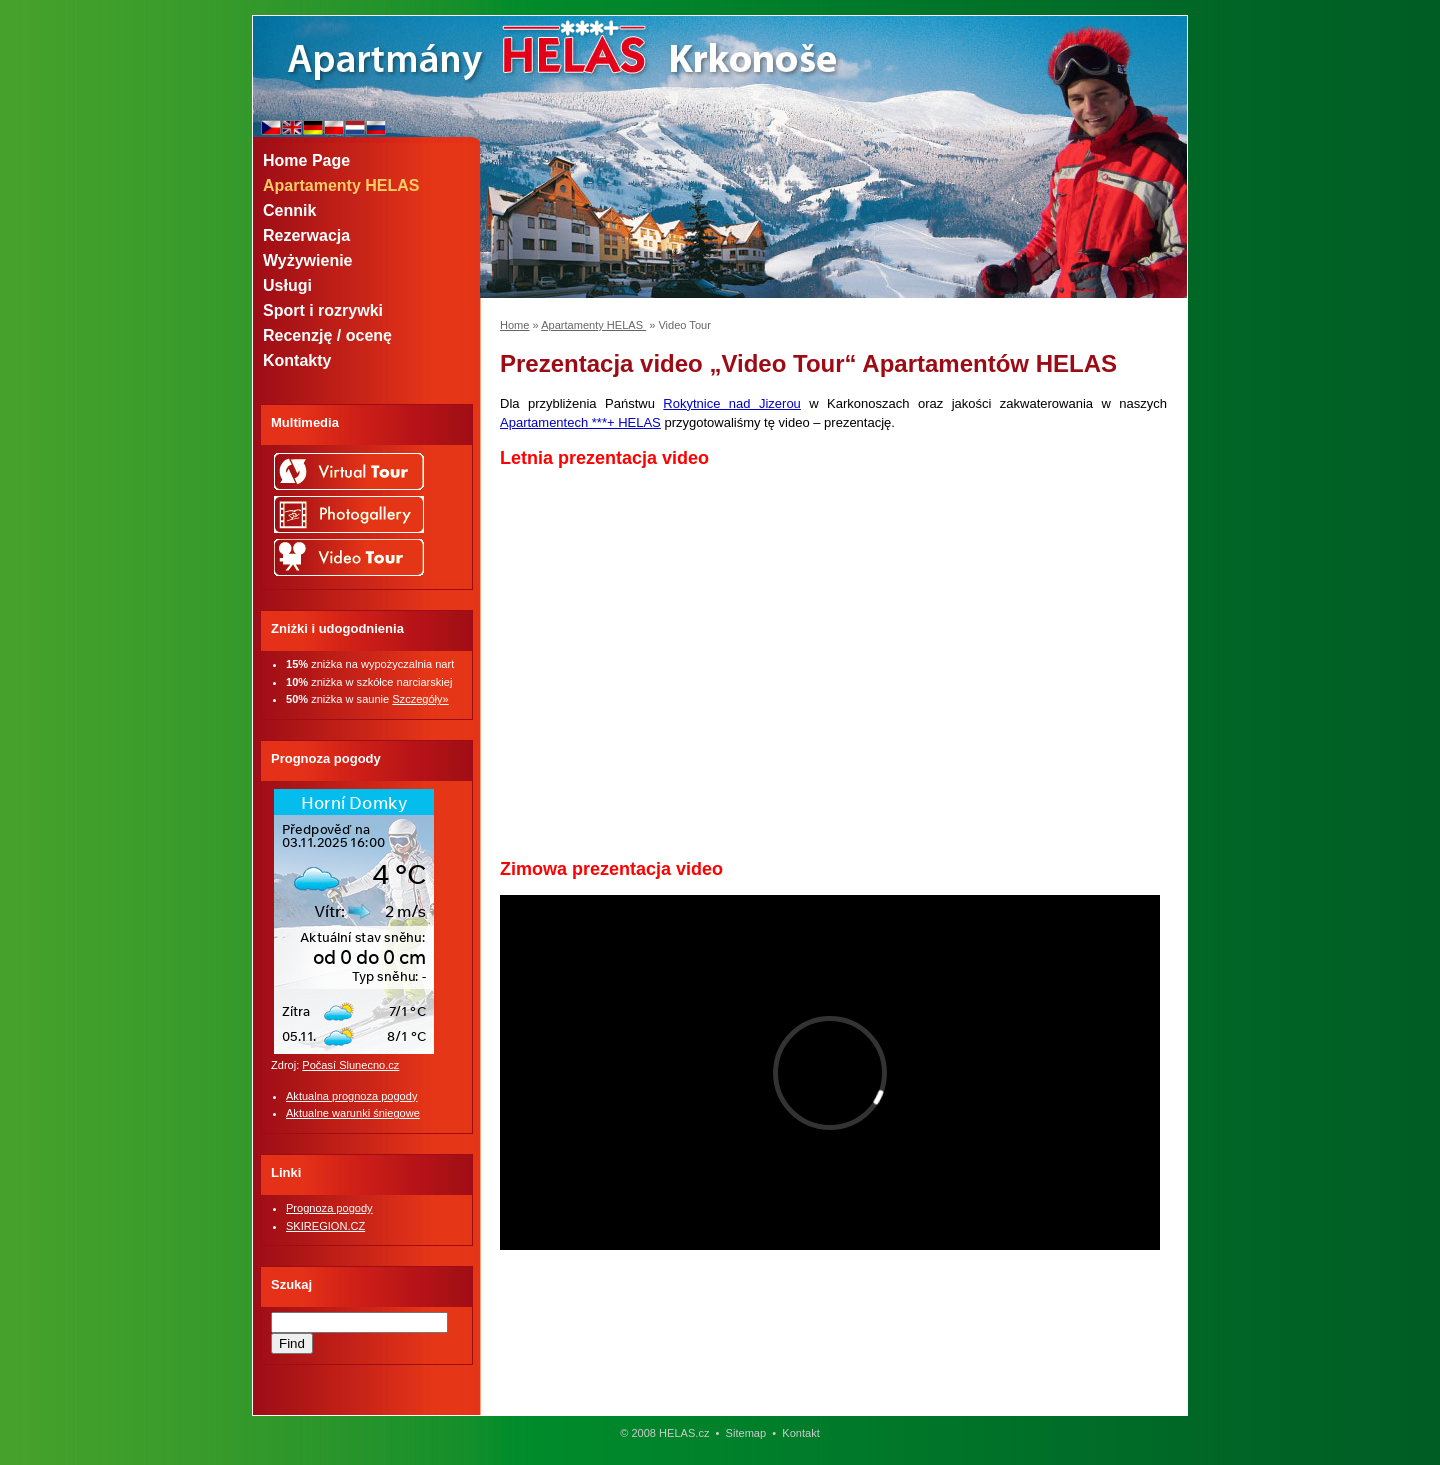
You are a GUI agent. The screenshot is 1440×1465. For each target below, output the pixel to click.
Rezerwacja (306, 235)
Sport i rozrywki (323, 310)
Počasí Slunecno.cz (350, 1065)
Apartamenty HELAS (593, 325)
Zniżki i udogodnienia (337, 628)
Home (514, 325)
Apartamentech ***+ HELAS (580, 422)
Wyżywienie (308, 260)
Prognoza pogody (329, 1208)
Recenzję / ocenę (327, 335)
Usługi (287, 285)
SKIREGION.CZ (325, 1226)
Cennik (289, 210)
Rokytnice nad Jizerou (732, 403)
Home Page (306, 160)
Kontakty (297, 360)
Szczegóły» (420, 699)
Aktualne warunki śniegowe (353, 1113)
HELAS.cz (684, 1433)
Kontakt (800, 1433)
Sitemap (746, 1433)
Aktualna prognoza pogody (351, 1096)
